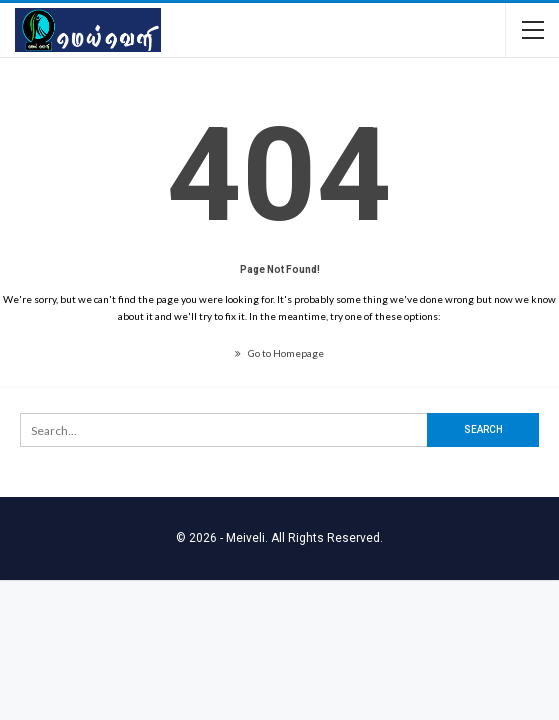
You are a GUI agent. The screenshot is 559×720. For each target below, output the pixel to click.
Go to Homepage (279, 353)
